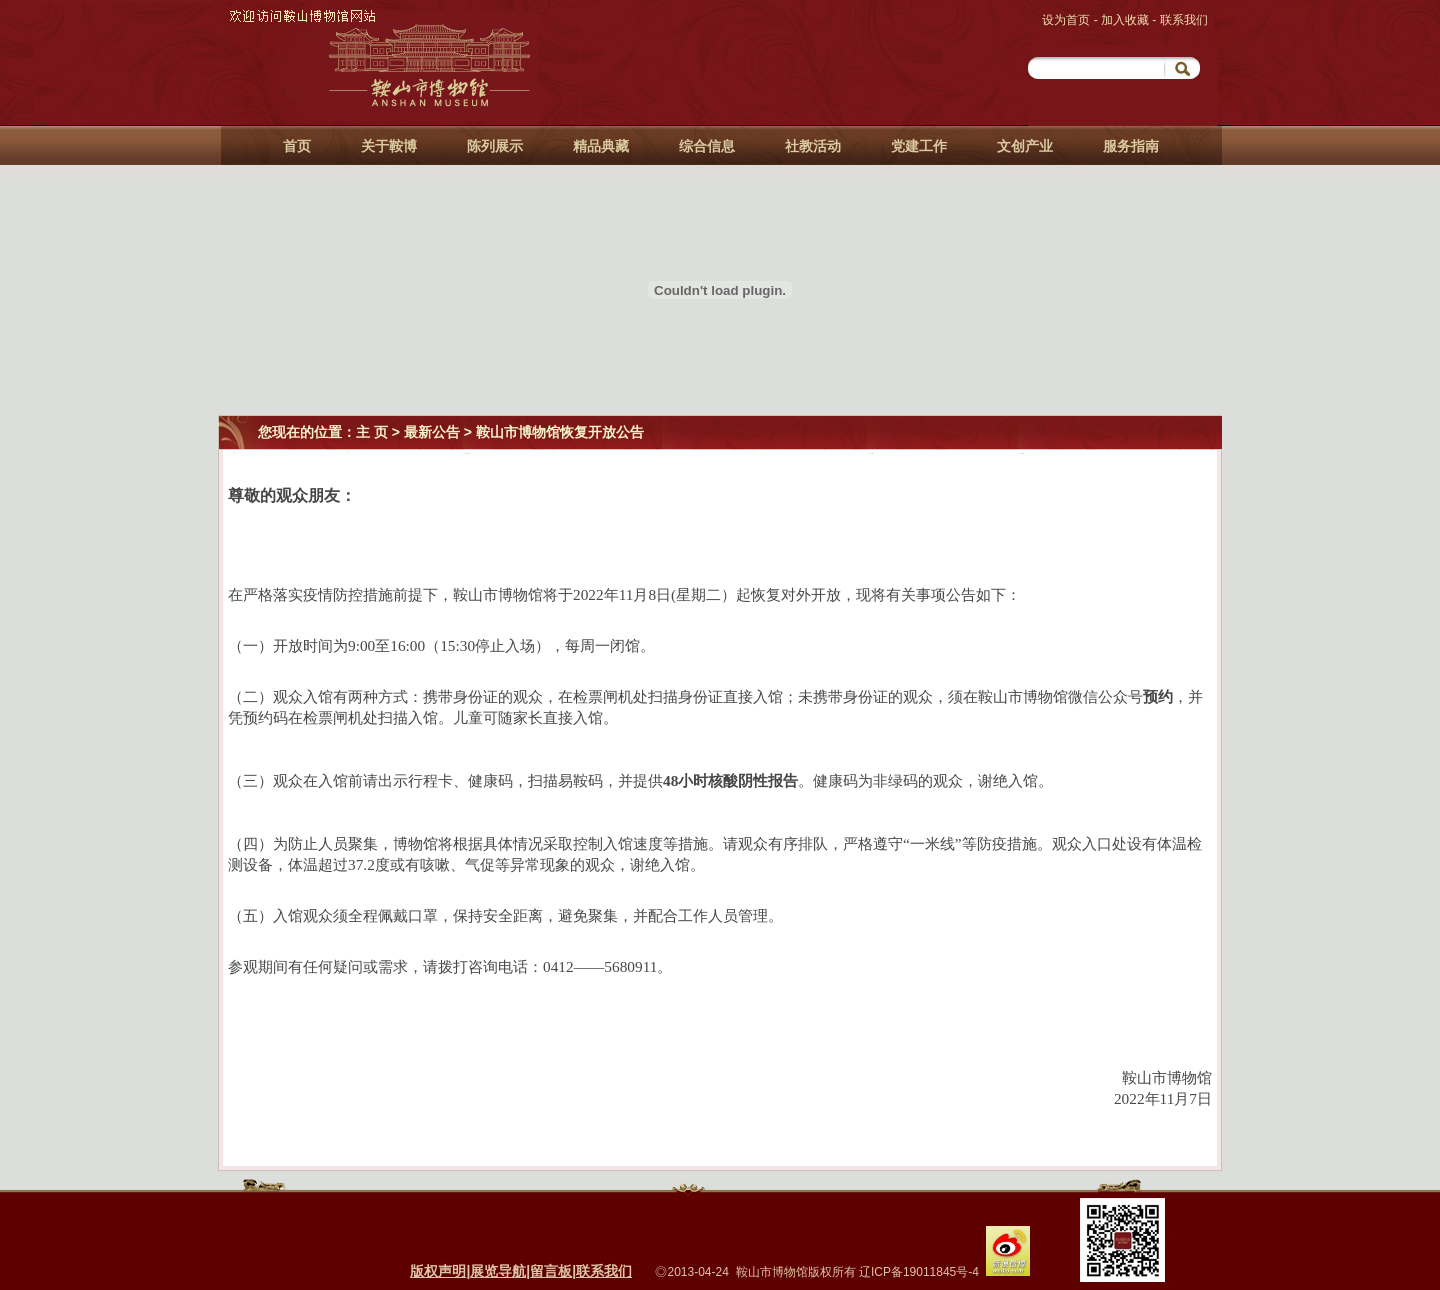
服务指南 (1131, 146)
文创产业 (1025, 146)
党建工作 (919, 146)
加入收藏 (1126, 20)
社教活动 (813, 146)
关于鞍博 (389, 146)
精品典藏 (601, 146)
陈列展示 (495, 146)
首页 (297, 146)
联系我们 (1184, 20)
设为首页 (1067, 20)
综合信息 (707, 146)
